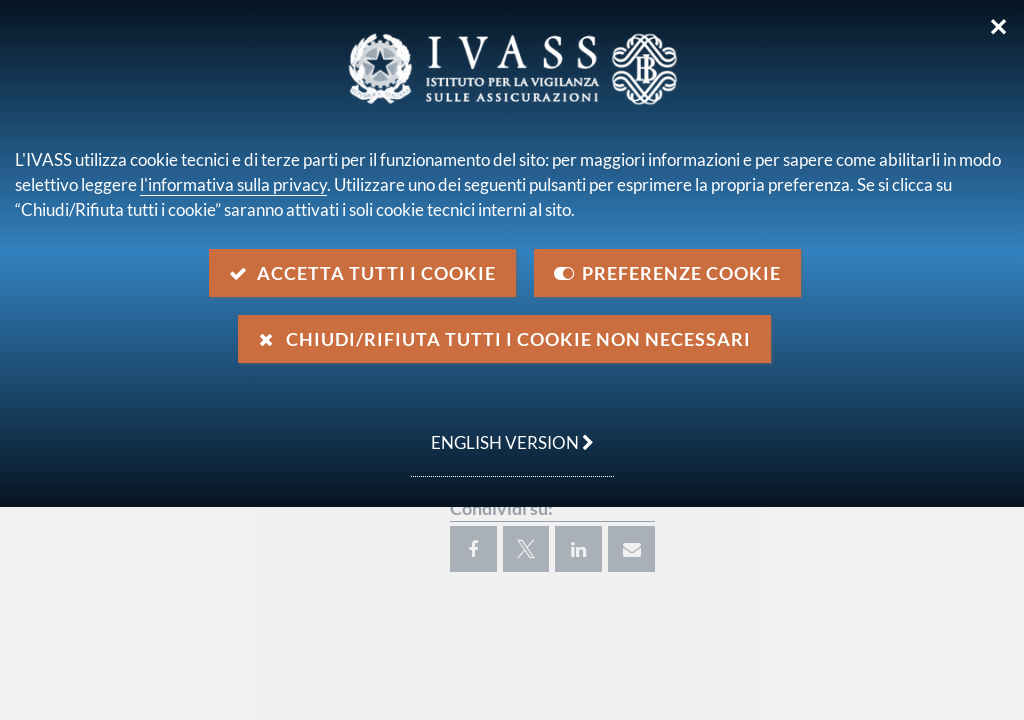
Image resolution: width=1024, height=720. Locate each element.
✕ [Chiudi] (998, 27)
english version (502, 432)
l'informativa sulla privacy (233, 184)
